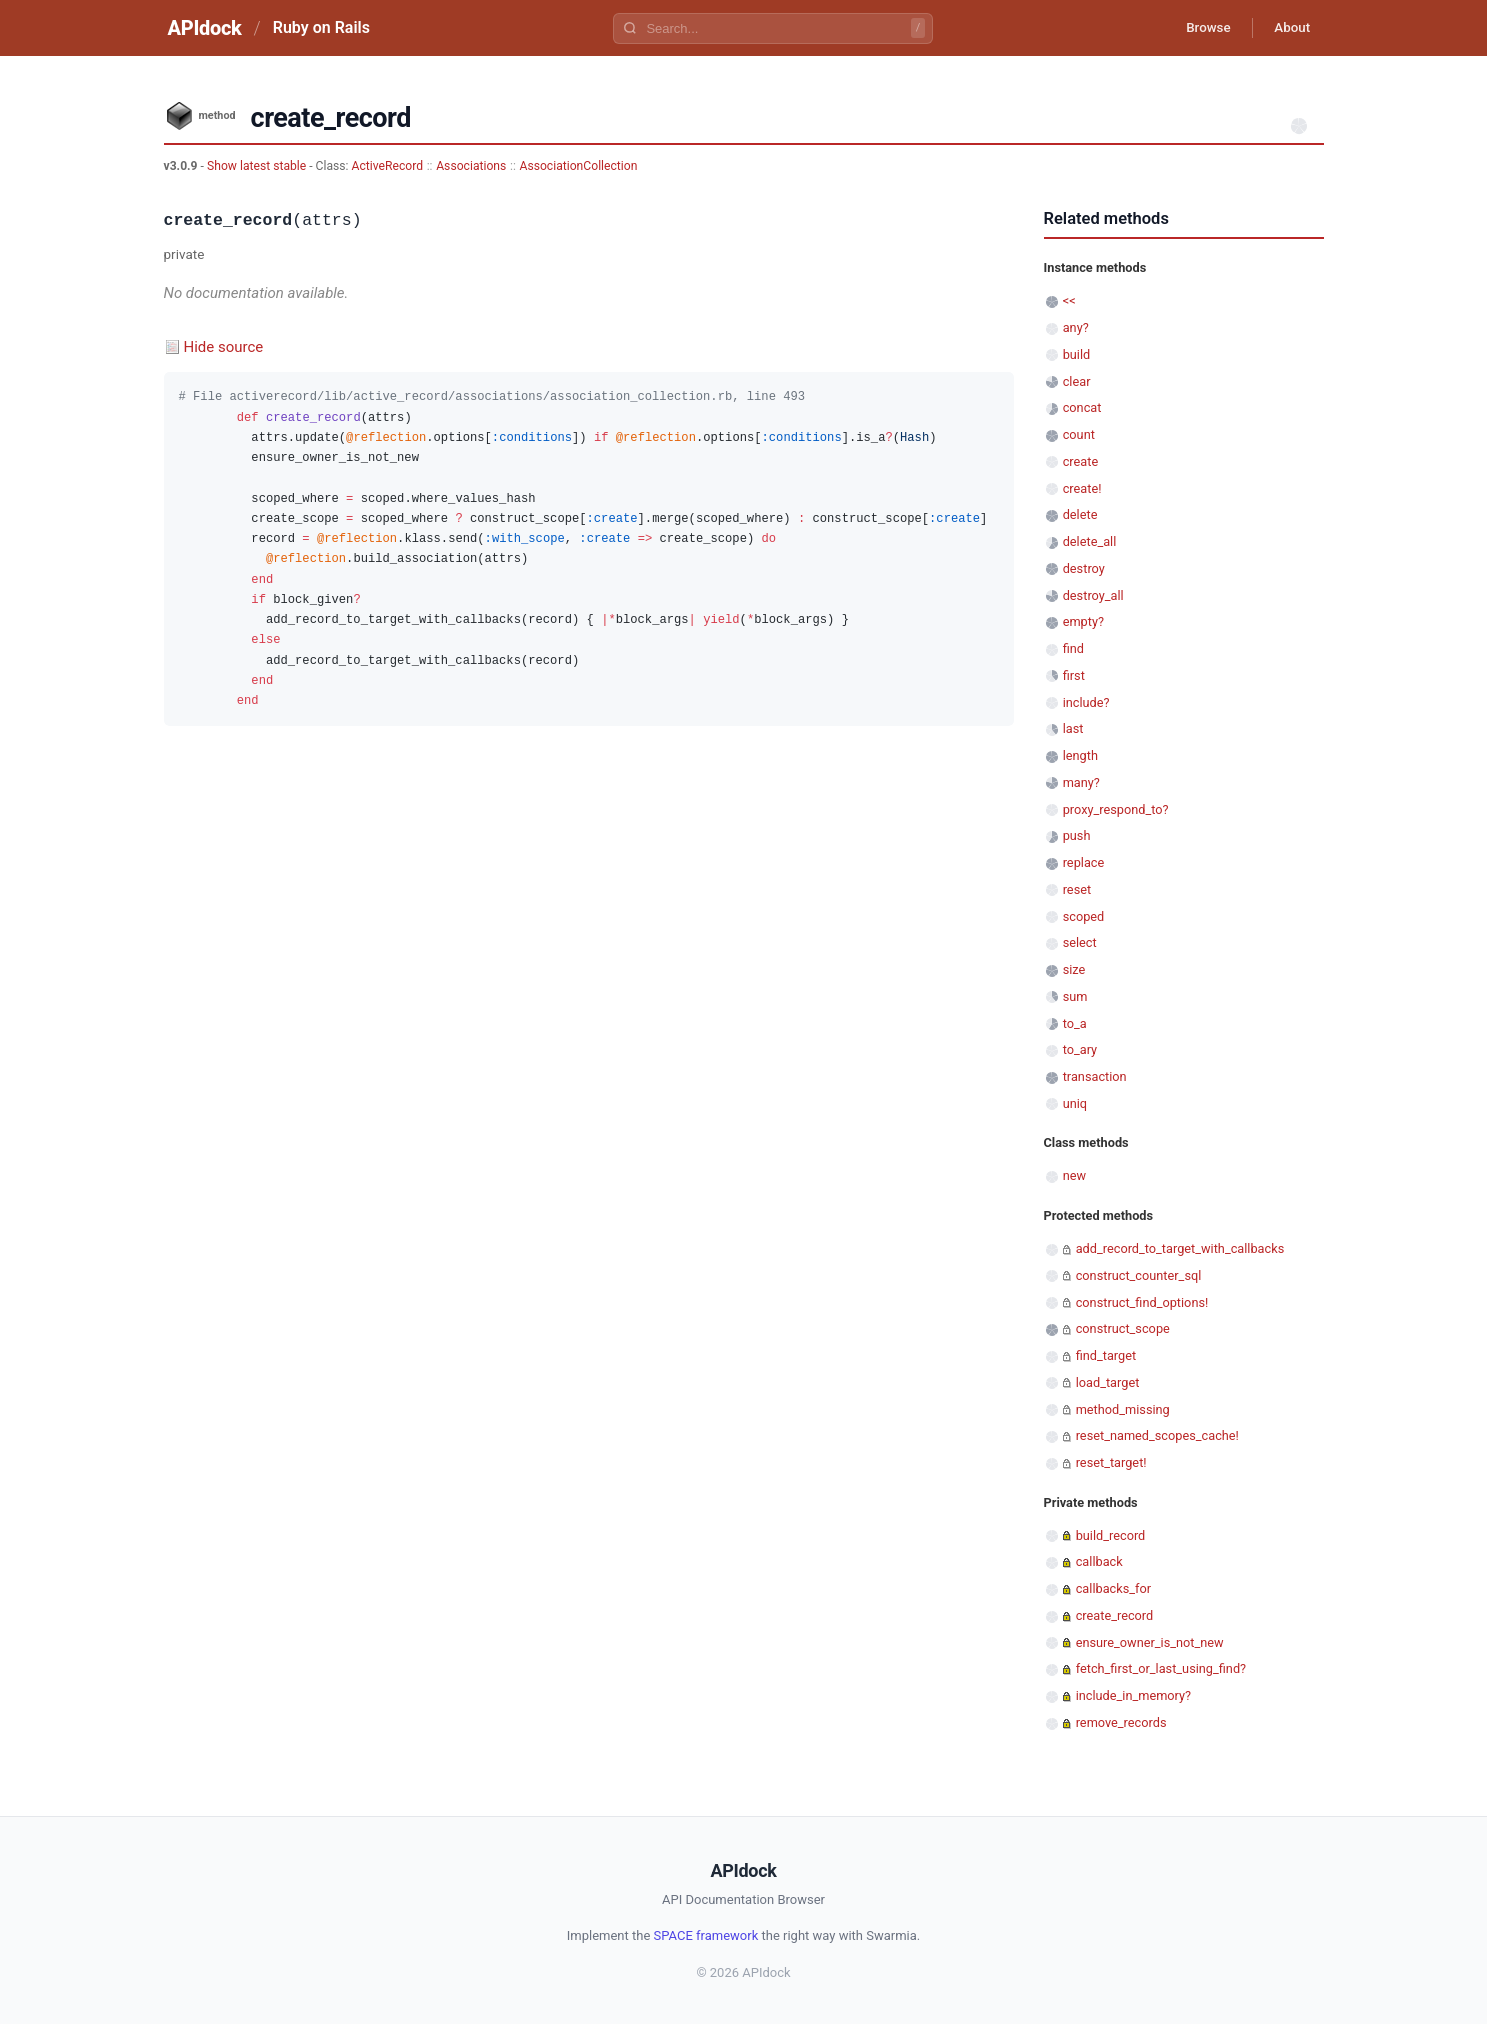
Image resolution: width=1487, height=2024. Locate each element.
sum (1075, 996)
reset (1077, 889)
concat (1082, 407)
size (1074, 969)
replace (1084, 862)
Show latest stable (258, 166)
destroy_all (1093, 595)
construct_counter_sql (1139, 1275)
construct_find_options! (1142, 1302)
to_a (1075, 1023)
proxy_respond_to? (1116, 809)
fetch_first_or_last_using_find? (1161, 1668)
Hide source (224, 347)
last (1073, 728)
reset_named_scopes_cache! (1157, 1435)
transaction (1095, 1076)
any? (1076, 327)
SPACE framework (706, 1935)
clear (1077, 381)
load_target (1108, 1382)
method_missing (1123, 1409)
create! (1082, 488)
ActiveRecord (388, 166)
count (1079, 434)
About (1289, 28)
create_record (1115, 1615)
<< (1069, 300)
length (1080, 755)
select (1080, 942)
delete (1080, 514)
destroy (1084, 568)
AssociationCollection (578, 166)
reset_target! (1111, 1462)
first (1074, 675)
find (1073, 648)
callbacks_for (1113, 1588)
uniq (1075, 1103)
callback (1099, 1561)
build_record (1111, 1535)
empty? (1083, 621)
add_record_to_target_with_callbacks (1180, 1248)
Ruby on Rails (321, 27)
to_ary (1080, 1049)
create (1081, 461)
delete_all (1090, 541)
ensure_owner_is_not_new (1150, 1642)
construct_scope (1123, 1328)
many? (1081, 782)
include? (1086, 702)
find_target (1106, 1355)
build (1077, 354)
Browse (1197, 28)
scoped (1084, 916)
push (1077, 835)
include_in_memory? (1133, 1695)
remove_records (1121, 1722)
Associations (471, 166)
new (1074, 1175)
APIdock (205, 28)
